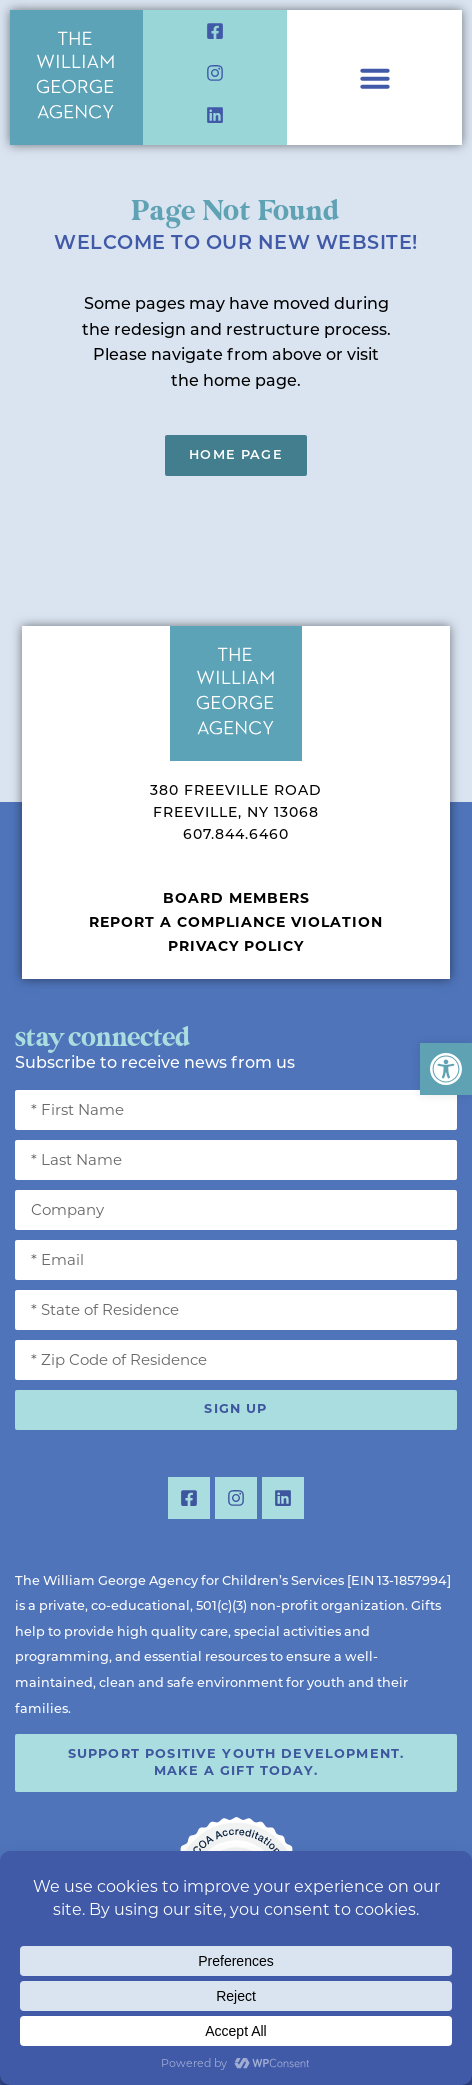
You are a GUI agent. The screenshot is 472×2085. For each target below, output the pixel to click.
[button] (446, 1069)
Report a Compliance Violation (236, 922)
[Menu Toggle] (375, 78)
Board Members (236, 898)
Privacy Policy (236, 946)
